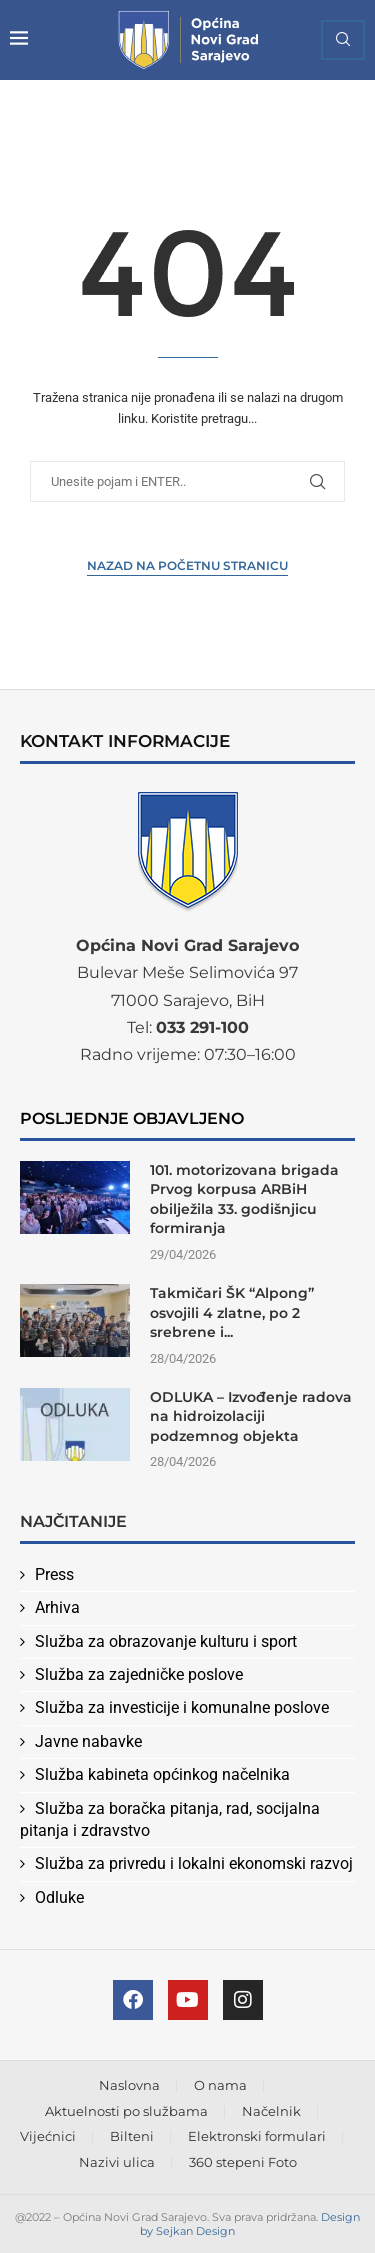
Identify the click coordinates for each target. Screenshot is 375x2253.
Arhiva (57, 1607)
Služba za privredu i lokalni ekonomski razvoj (194, 1863)
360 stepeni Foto (243, 2162)
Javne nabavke (88, 1741)
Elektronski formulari (257, 2136)
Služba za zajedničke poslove (139, 1674)
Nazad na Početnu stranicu (187, 565)
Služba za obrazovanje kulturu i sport (166, 1641)
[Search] (343, 40)
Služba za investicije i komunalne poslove (182, 1707)
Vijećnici (48, 2136)
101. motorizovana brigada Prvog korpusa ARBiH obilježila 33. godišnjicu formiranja (244, 1199)
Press (54, 1574)
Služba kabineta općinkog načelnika (162, 1774)
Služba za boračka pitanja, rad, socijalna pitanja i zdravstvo (170, 1819)
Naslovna (129, 2085)
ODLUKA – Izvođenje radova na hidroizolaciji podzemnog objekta (251, 1416)
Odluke (59, 1897)
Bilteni (132, 2136)
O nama (220, 2085)
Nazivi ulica (117, 2162)
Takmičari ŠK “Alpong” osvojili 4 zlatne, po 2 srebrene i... (232, 1312)
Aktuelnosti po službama (126, 2111)
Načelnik (271, 2111)
